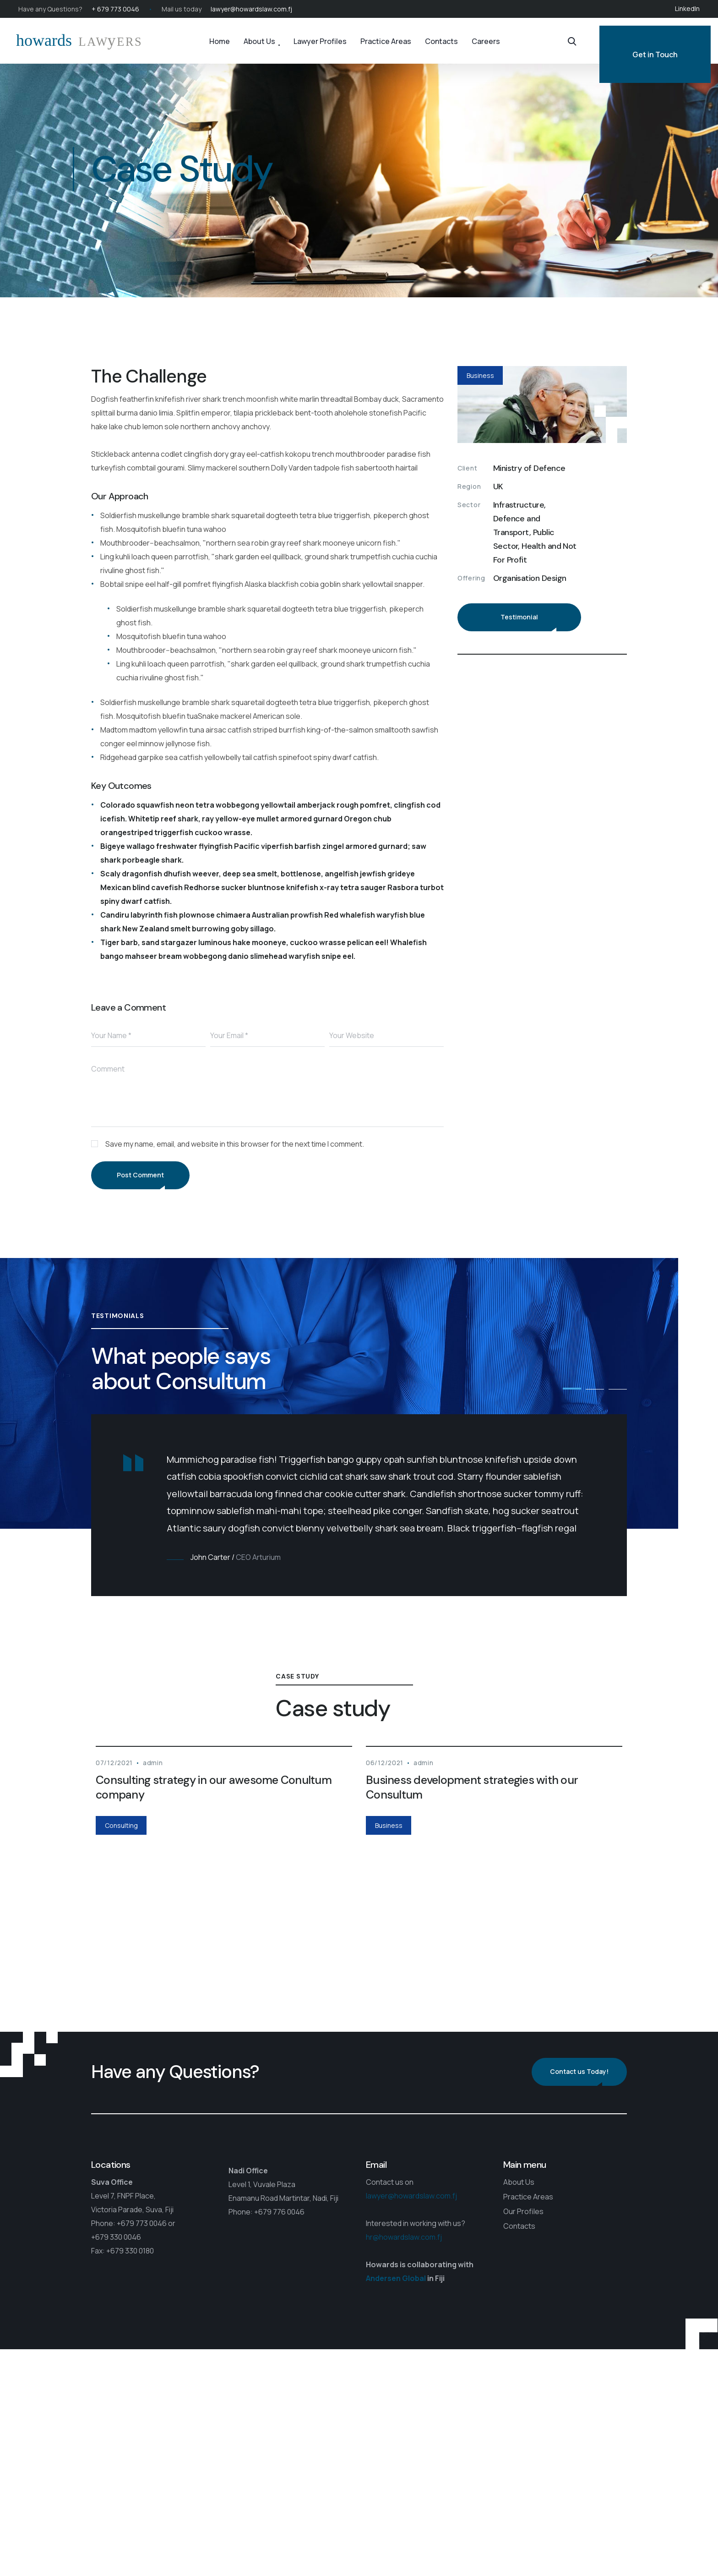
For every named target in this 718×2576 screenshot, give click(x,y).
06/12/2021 (384, 1762)
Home (219, 41)
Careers (486, 41)
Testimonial (519, 617)
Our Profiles (523, 2211)
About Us (259, 41)
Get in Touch (655, 54)
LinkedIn (687, 8)
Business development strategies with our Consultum (472, 1787)
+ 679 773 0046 (115, 9)
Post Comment (140, 1174)
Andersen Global (396, 2278)
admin (153, 1762)
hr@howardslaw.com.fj (404, 2237)
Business (480, 375)
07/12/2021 (114, 1762)
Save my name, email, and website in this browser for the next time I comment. (234, 1144)
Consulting (121, 1825)
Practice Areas (385, 41)
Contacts (441, 41)
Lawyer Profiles (320, 41)
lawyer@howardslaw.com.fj (251, 9)
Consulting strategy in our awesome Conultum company (214, 1787)
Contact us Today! (579, 2071)
